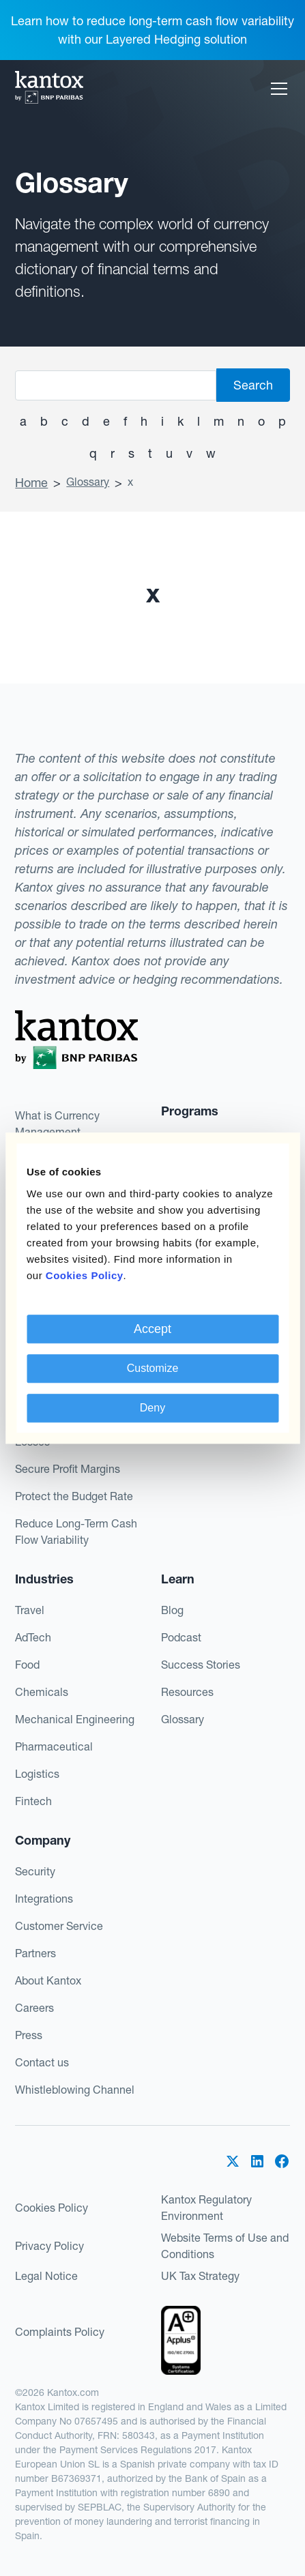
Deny (152, 1408)
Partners (35, 1953)
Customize (153, 1368)
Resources (187, 1692)
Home (31, 483)
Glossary (87, 481)
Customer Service (59, 1926)
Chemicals (41, 1692)
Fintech (33, 1801)
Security (35, 1871)
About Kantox (48, 1980)
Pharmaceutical (54, 1746)
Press (28, 2035)
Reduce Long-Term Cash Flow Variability (76, 1532)
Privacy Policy (49, 2246)
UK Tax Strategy (200, 2276)
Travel (29, 1610)
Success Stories (200, 1664)
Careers (34, 2008)
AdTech (33, 1637)
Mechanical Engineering (74, 1719)
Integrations (44, 1898)
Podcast (181, 1637)
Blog (172, 1610)
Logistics (37, 1774)
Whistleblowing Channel (74, 2089)
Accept (152, 1329)
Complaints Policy (59, 2332)
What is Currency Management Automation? (57, 1132)
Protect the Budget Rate (74, 1496)
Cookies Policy (51, 2207)
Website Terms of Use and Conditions (225, 2246)
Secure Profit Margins (67, 1469)
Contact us (42, 2062)
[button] (276, 88)
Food (27, 1664)
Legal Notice (46, 2276)
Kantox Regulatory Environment (206, 2208)
